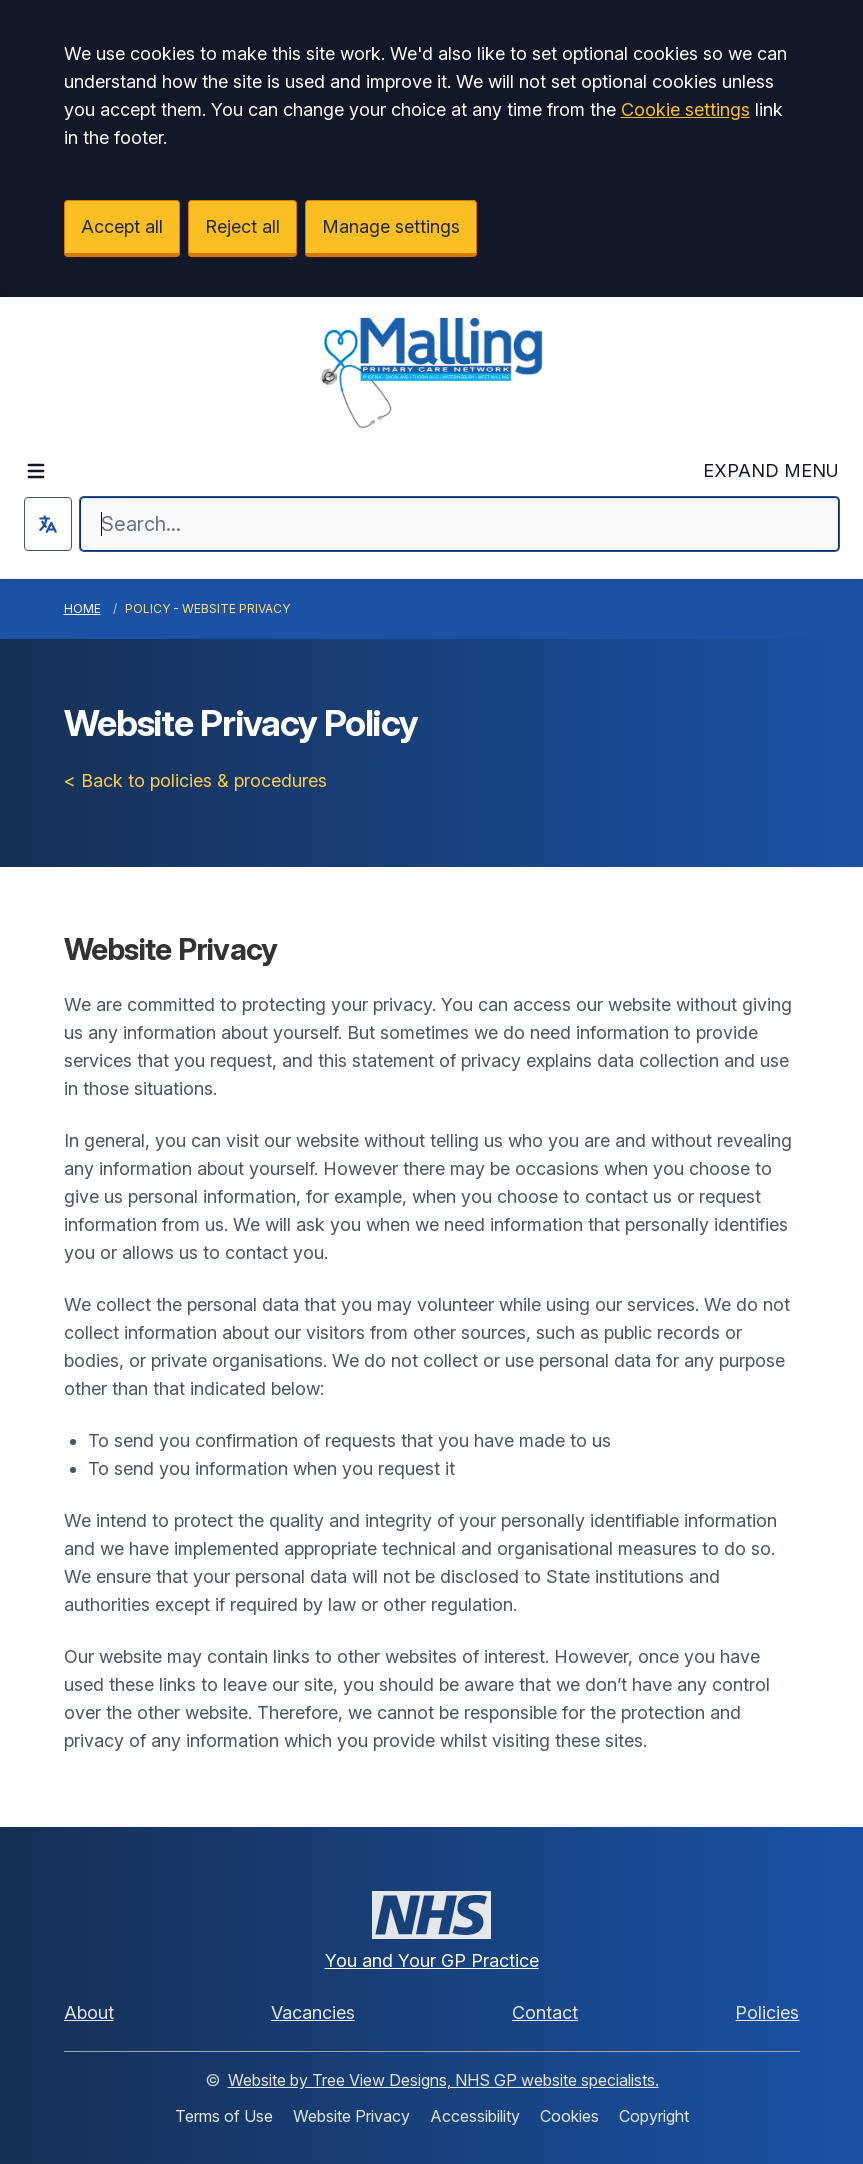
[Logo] (431, 373)
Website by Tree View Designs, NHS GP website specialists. (443, 2080)
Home (82, 608)
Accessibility (475, 2116)
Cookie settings (685, 109)
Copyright (654, 2116)
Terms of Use (224, 2116)
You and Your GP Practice (432, 1960)
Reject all (242, 226)
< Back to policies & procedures (195, 780)
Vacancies (313, 2012)
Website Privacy (351, 2116)
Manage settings (391, 226)
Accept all (122, 226)
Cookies (569, 2116)
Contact (545, 2012)
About (89, 2012)
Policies (767, 2012)
